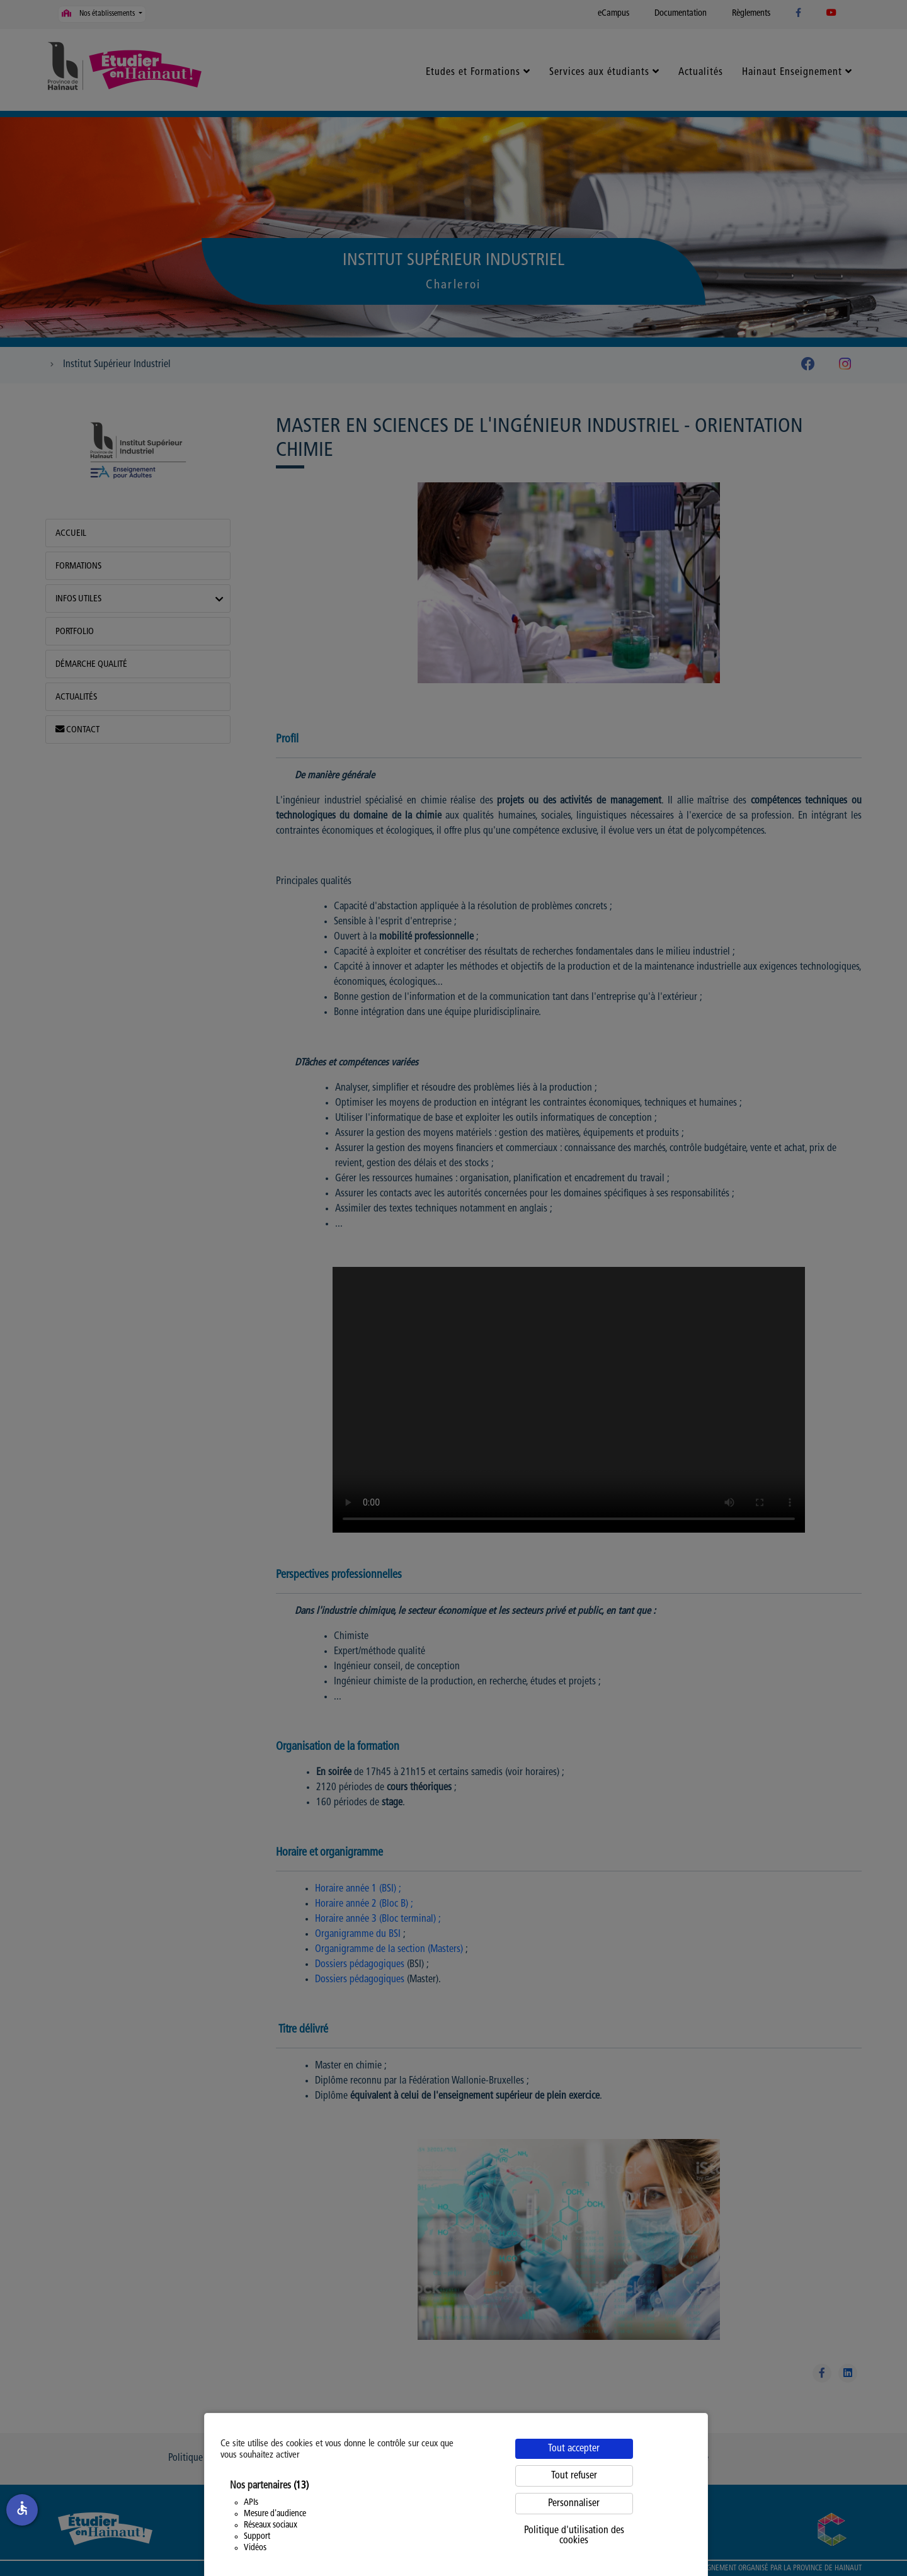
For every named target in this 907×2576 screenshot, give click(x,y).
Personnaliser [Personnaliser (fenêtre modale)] (574, 2504)
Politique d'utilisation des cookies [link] (574, 2536)
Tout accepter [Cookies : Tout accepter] (574, 2449)
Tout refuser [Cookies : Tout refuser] (574, 2476)
